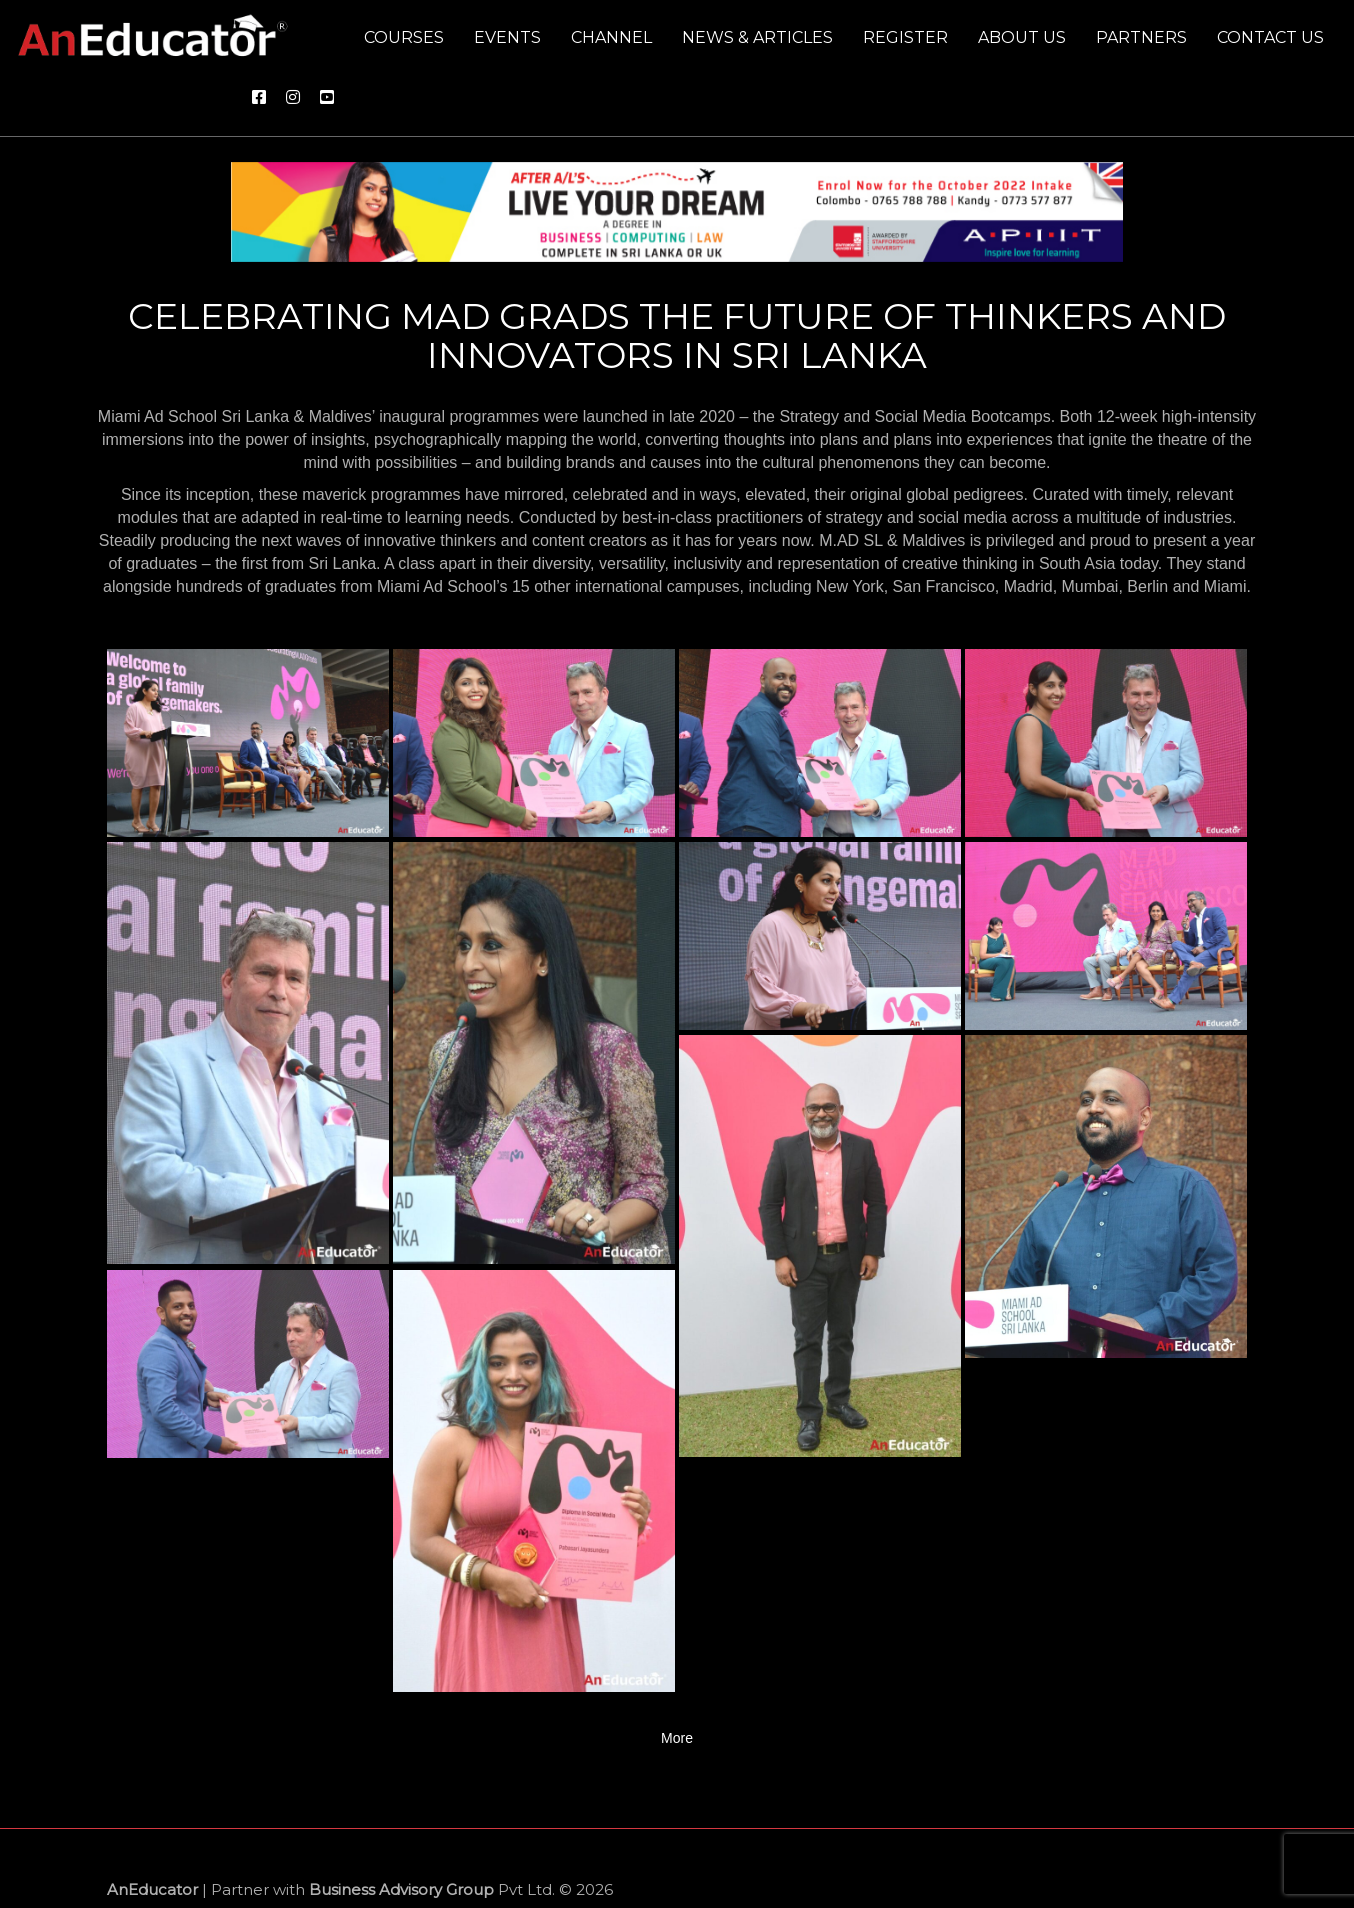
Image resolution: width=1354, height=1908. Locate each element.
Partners (1141, 37)
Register (905, 37)
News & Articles (757, 37)
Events (507, 37)
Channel (611, 37)
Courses (404, 37)
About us (1022, 37)
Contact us (1270, 37)
